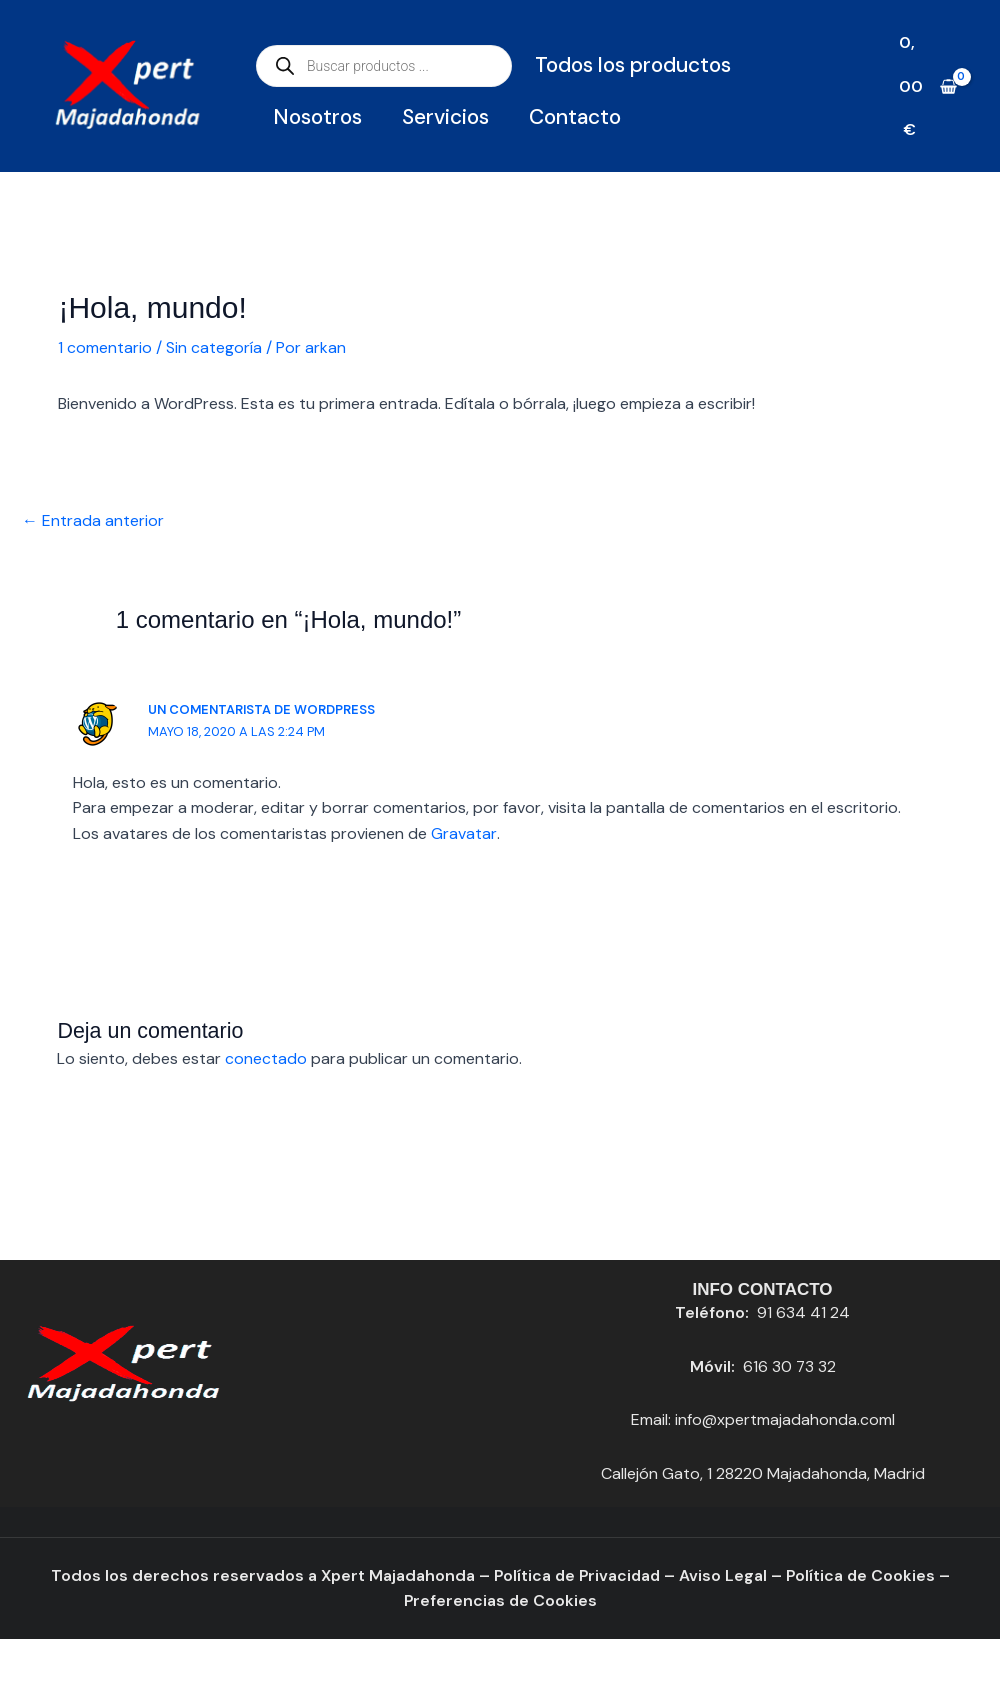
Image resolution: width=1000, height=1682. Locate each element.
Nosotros (317, 117)
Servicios (445, 117)
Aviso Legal (724, 1575)
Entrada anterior (93, 520)
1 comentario (105, 347)
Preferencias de (468, 1601)
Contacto (575, 117)
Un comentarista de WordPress (263, 709)
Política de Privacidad (575, 1575)
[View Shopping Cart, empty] (928, 86)
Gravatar (463, 833)
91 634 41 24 (803, 1313)
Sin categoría (214, 347)
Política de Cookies (862, 1575)
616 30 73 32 (789, 1366)
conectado (266, 1059)
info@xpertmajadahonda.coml (785, 1420)
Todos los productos (633, 65)
